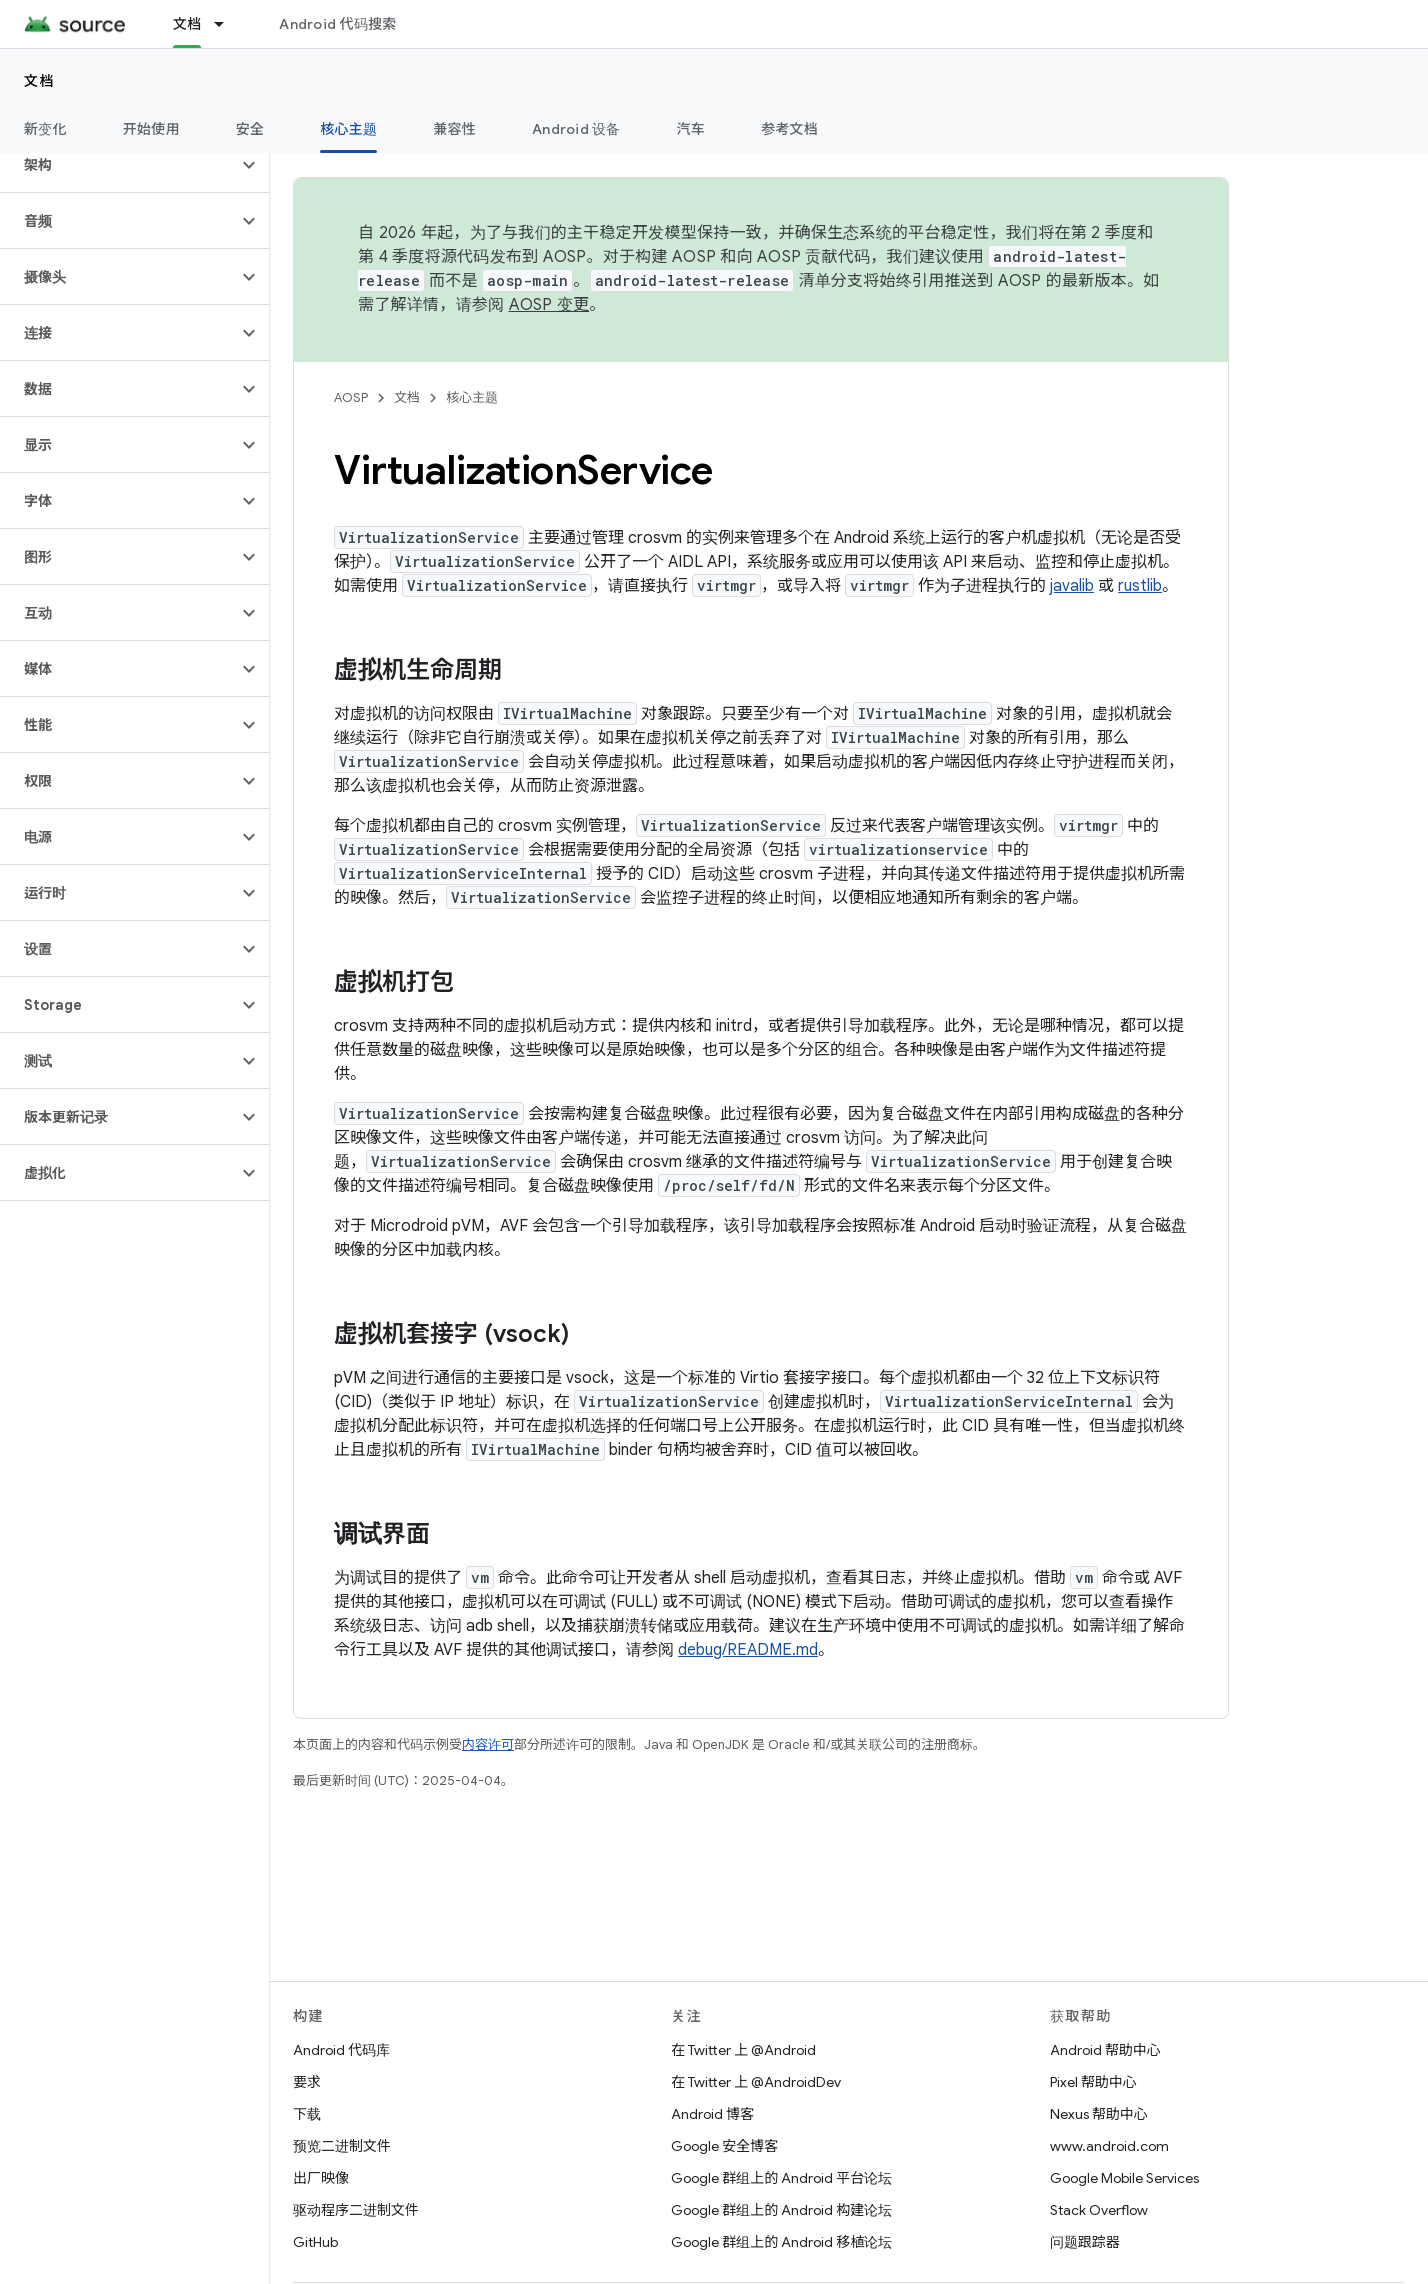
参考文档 (789, 129)
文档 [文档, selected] (187, 24)
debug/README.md (748, 1650)
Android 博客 (712, 2114)
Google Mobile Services (1124, 2178)
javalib (1072, 586)
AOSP (351, 397)
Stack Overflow (1099, 2210)
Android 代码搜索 (337, 24)
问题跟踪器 (1085, 2242)
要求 (307, 2082)
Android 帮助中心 (1105, 2050)
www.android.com (1109, 2146)
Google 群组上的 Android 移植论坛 (781, 2242)
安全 (250, 129)
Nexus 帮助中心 (1099, 2114)
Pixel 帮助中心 (1093, 2082)
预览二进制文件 (342, 2146)
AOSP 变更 (549, 305)
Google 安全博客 (724, 2146)
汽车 (691, 129)
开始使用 (151, 129)
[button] (118, 165)
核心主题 (472, 397)
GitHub (315, 2242)
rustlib (1140, 586)
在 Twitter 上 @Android (743, 2050)
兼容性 (454, 129)
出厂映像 (321, 2178)
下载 (307, 2114)
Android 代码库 (341, 2050)
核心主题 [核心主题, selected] (348, 129)
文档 (39, 81)
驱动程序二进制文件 (356, 2210)
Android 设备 (576, 129)
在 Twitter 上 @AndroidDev (756, 2082)
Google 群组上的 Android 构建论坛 (781, 2210)
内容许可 (488, 1744)
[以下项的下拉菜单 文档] (228, 24)
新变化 (45, 129)
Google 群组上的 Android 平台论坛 (781, 2178)
